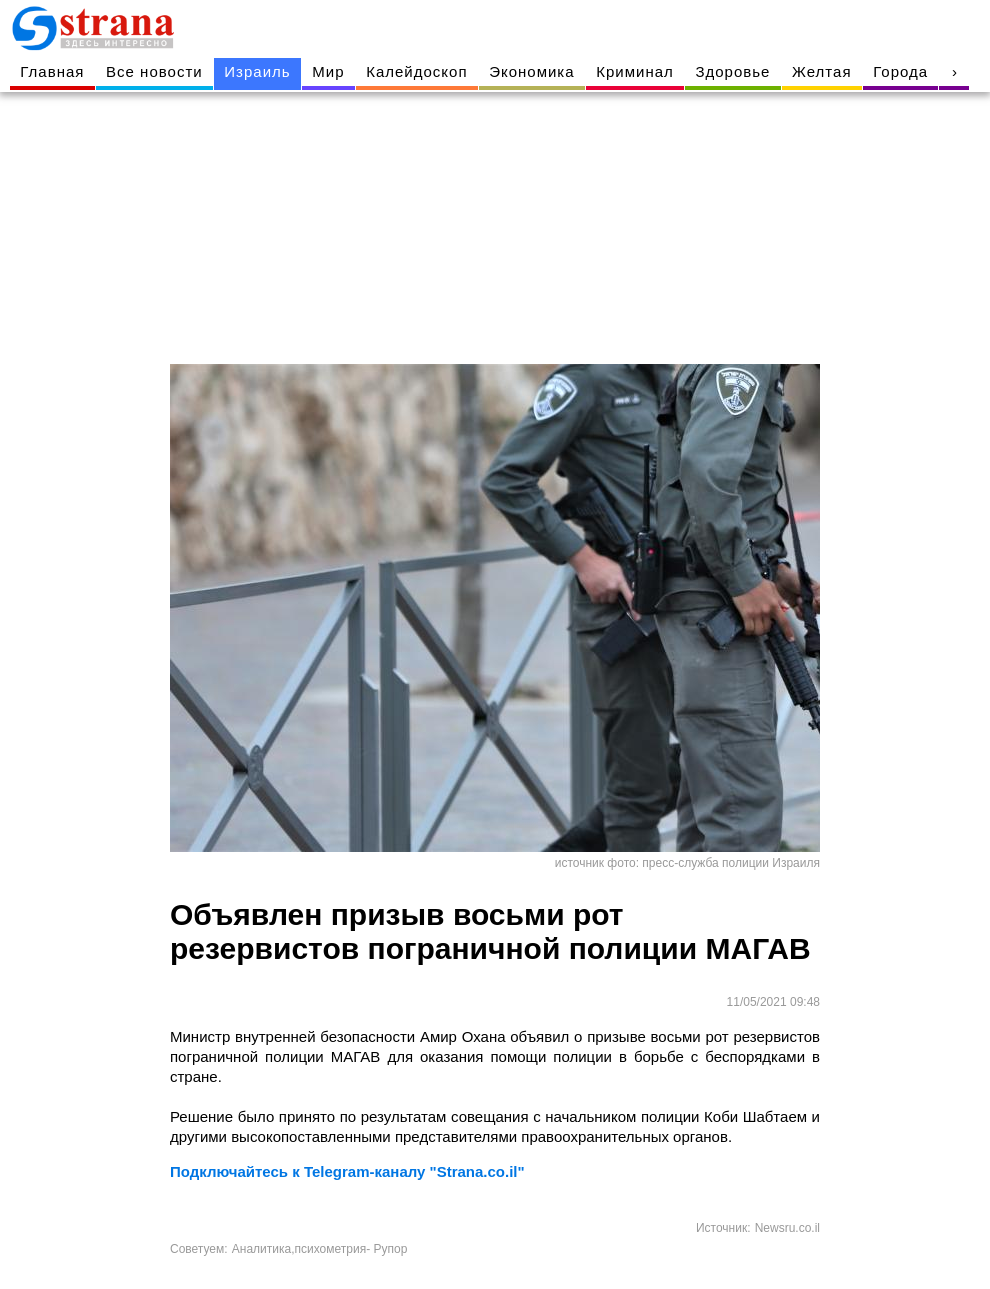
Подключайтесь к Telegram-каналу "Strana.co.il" (347, 1171)
